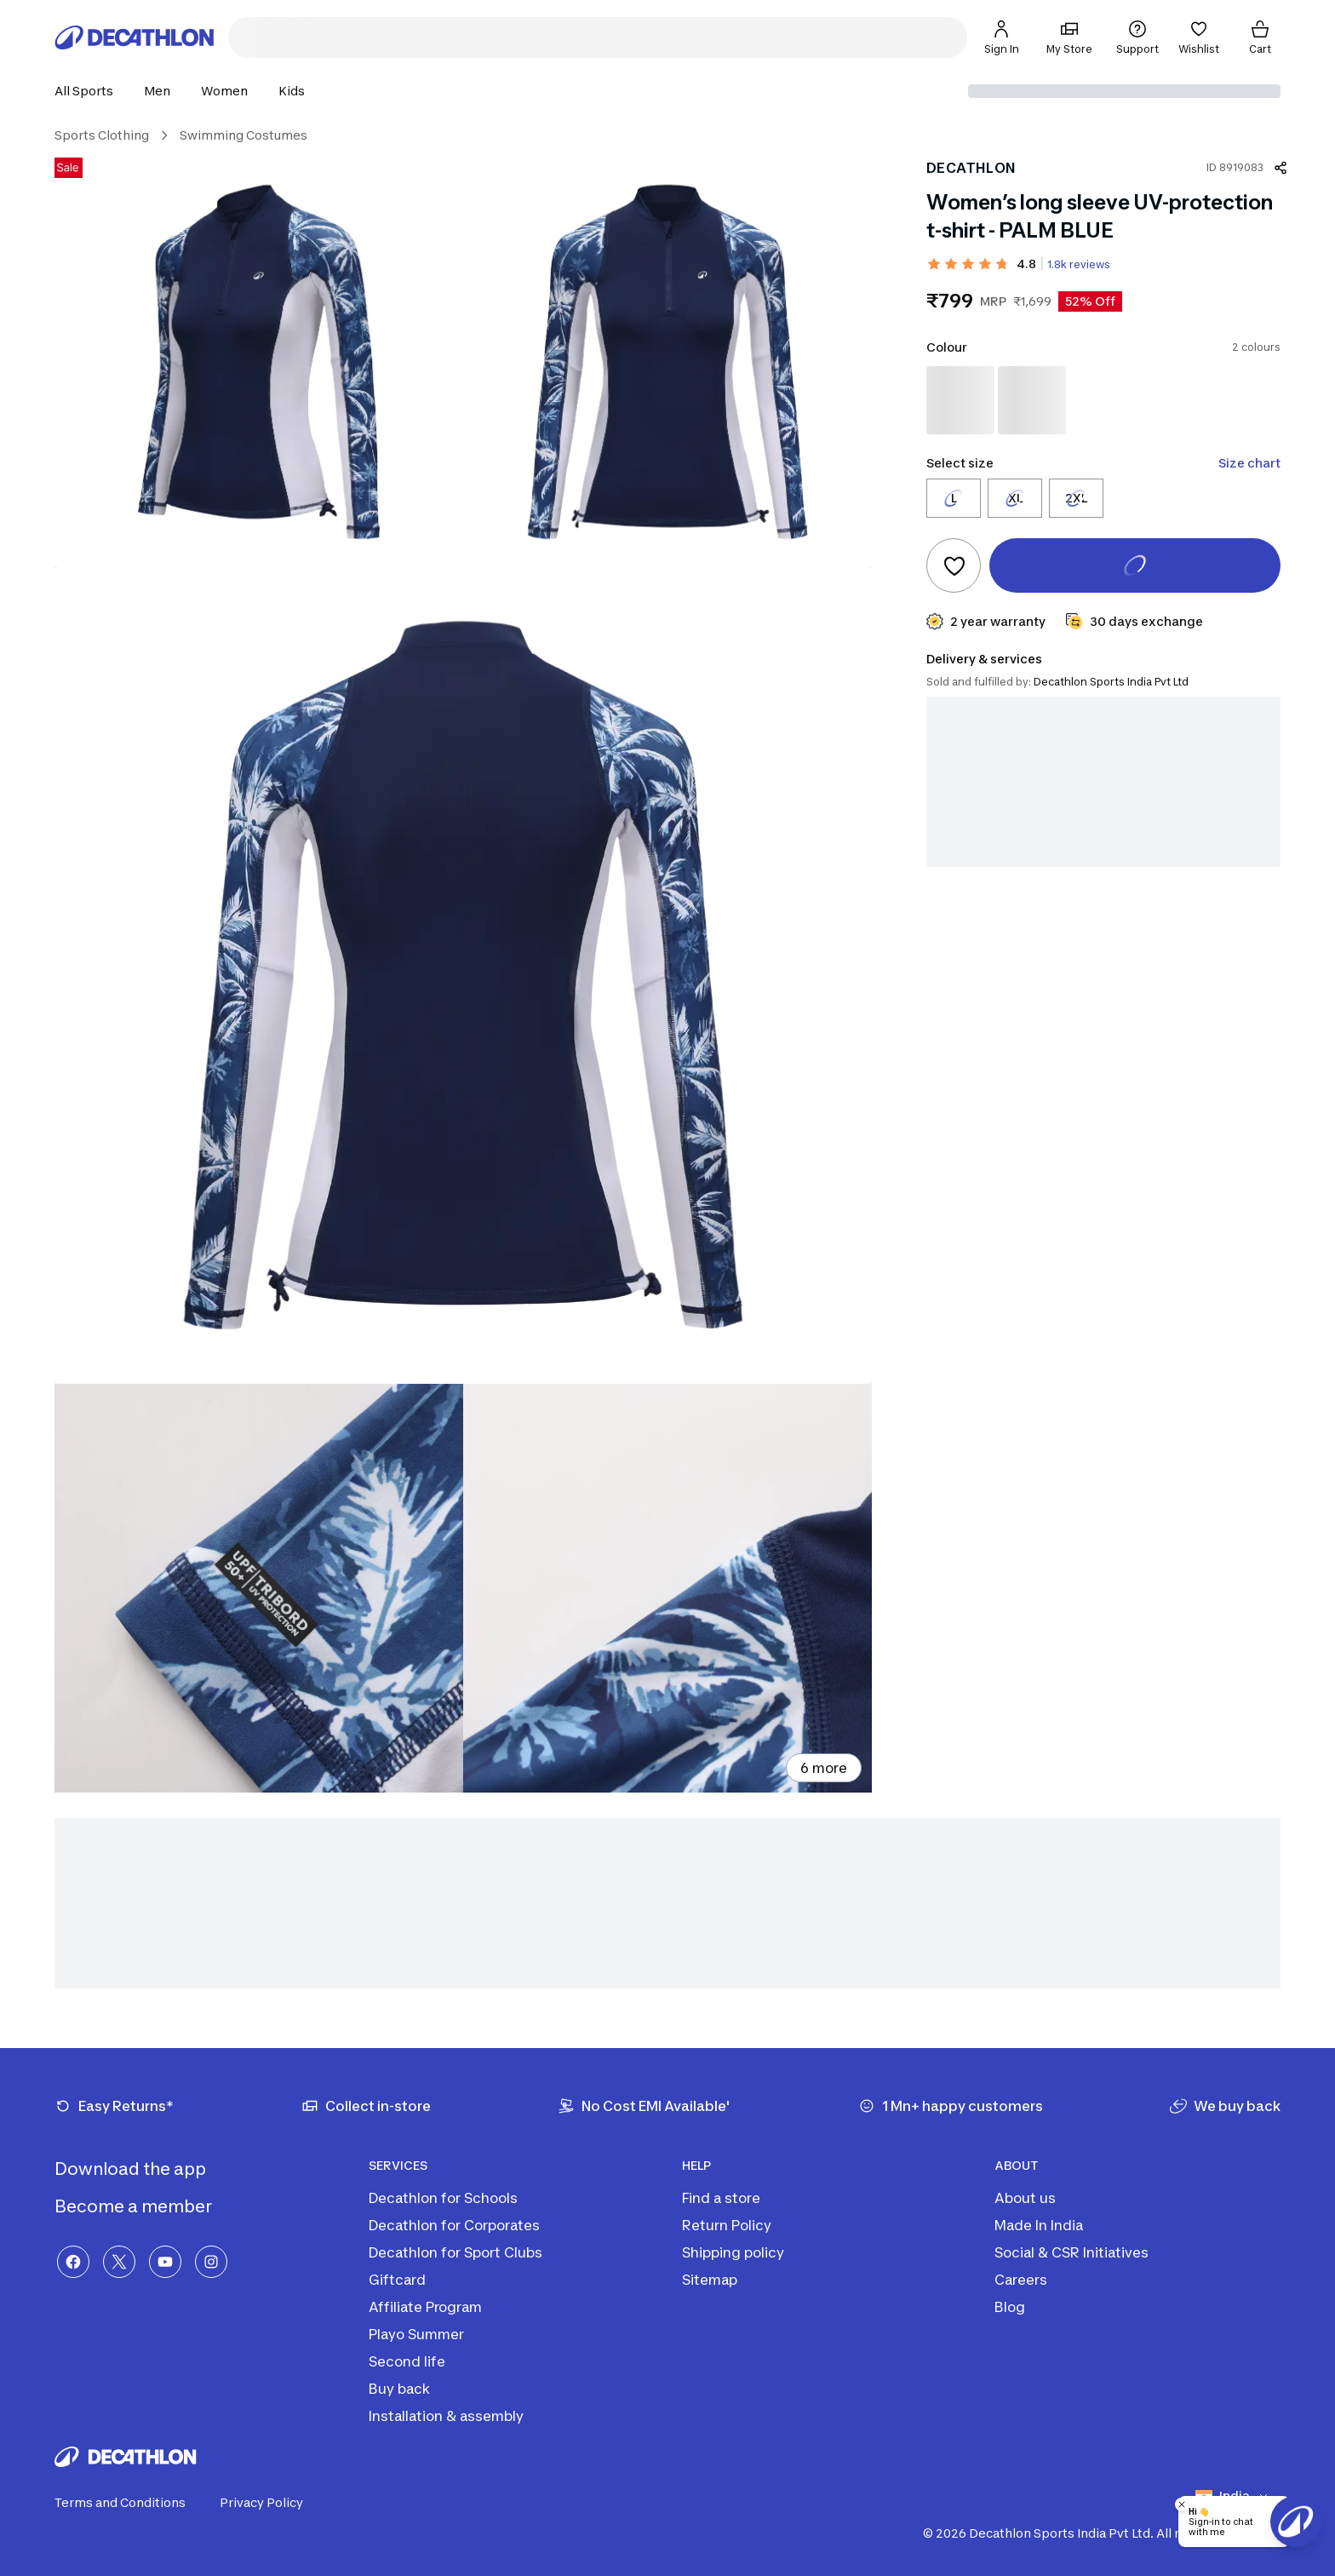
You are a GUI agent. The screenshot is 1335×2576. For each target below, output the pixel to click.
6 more (823, 1767)
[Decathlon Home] (134, 37)
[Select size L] (953, 498)
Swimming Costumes (243, 135)
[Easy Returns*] (114, 2106)
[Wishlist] (1198, 37)
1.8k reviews (1078, 264)
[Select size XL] (1015, 498)
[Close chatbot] (1182, 2504)
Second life (407, 2361)
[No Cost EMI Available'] (644, 2106)
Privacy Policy (272, 2502)
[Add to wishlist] (953, 565)
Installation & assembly (446, 2415)
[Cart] (1260, 37)
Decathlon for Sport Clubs (455, 2252)
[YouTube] (165, 2262)
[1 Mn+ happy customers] (950, 2106)
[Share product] (1280, 167)
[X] (119, 2262)
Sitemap (709, 2279)
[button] (88, 90)
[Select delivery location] (1124, 91)
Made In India (1038, 2225)
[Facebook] (73, 2262)
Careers (1020, 2279)
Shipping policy (733, 2252)
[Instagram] (211, 2262)
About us (1025, 2197)
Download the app (143, 2169)
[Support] (1137, 37)
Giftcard (397, 2279)
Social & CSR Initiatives (1071, 2252)
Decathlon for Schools (443, 2197)
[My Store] (1069, 37)
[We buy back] (1225, 2106)
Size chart (1249, 463)
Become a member (146, 2206)
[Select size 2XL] (1076, 498)
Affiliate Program (425, 2306)
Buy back (399, 2388)
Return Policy (726, 2225)
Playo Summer (416, 2334)
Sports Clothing (101, 135)
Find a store (721, 2197)
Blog (1009, 2306)
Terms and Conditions (130, 2502)
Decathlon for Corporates (454, 2225)
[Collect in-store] (366, 2106)
